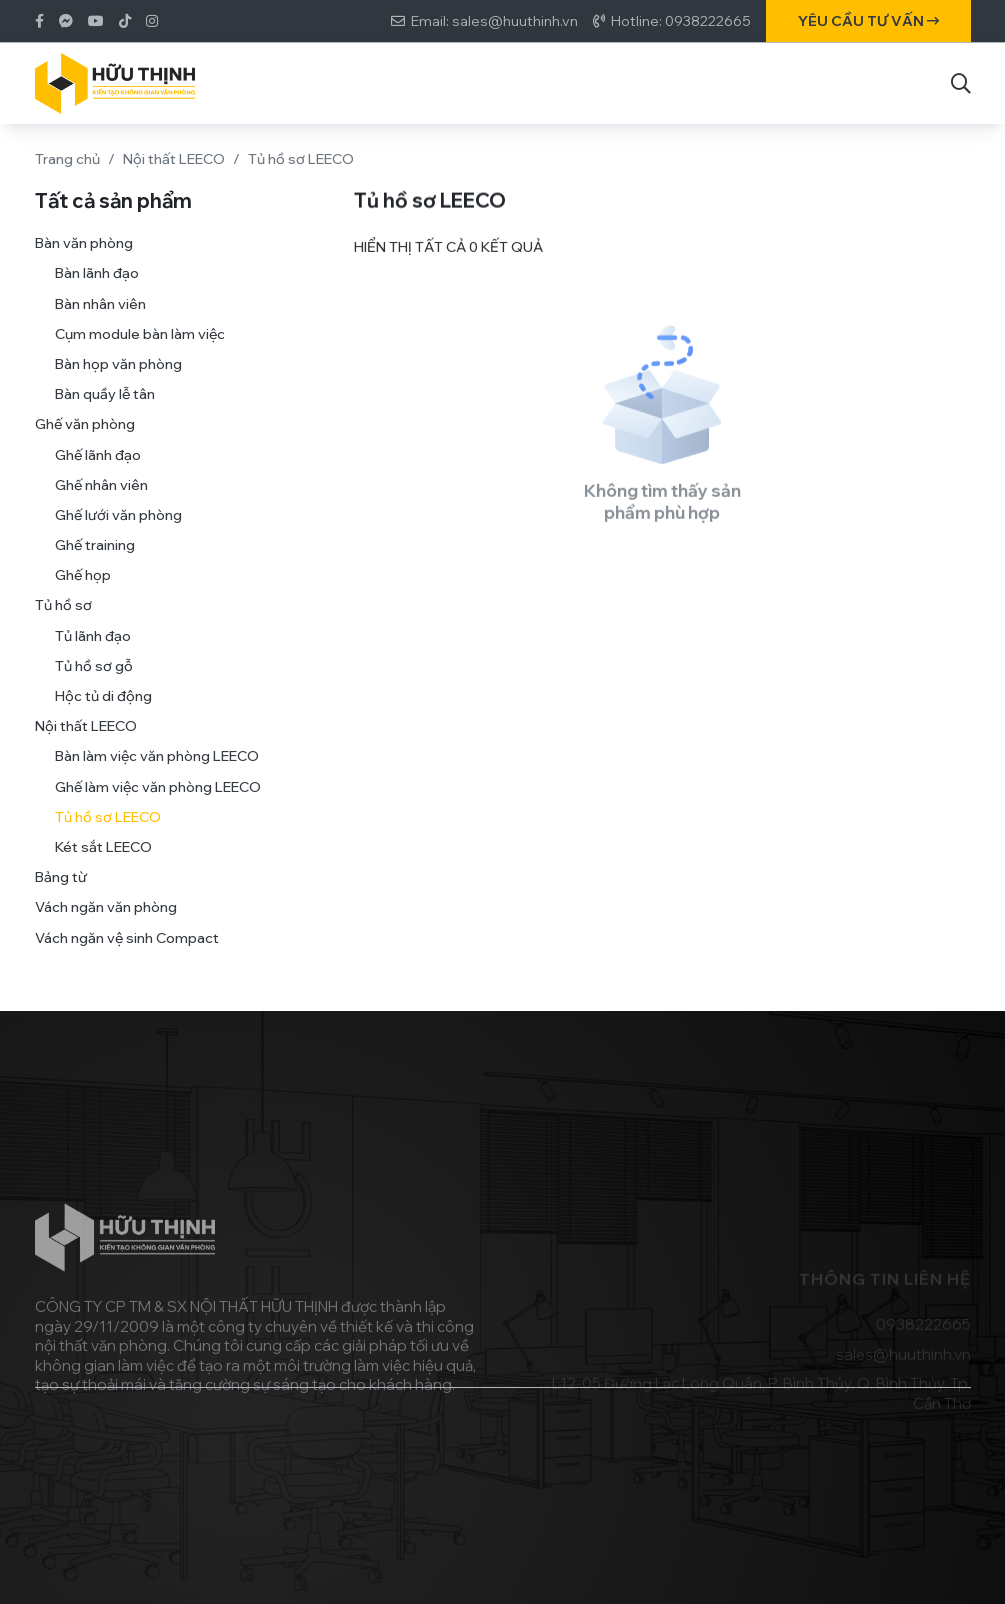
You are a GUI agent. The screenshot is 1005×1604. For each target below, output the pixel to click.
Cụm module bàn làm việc (140, 354)
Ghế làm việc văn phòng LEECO (158, 806)
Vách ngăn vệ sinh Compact (127, 957)
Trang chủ (67, 159)
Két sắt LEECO (103, 867)
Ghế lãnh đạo (98, 474)
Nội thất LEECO (174, 159)
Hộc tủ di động (103, 716)
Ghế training (95, 565)
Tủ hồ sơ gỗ (94, 686)
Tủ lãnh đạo (93, 655)
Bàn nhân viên (100, 323)
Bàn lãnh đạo (97, 293)
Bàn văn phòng (84, 263)
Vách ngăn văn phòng (106, 927)
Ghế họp (83, 595)
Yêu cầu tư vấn (868, 21)
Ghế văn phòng (85, 444)
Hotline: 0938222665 (681, 21)
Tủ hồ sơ (63, 625)
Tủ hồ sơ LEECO (108, 837)
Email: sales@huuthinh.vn (494, 21)
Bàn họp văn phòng (118, 384)
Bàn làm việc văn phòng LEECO (157, 776)
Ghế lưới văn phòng (118, 535)
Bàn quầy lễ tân (105, 414)
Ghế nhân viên (101, 504)
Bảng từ (61, 897)
